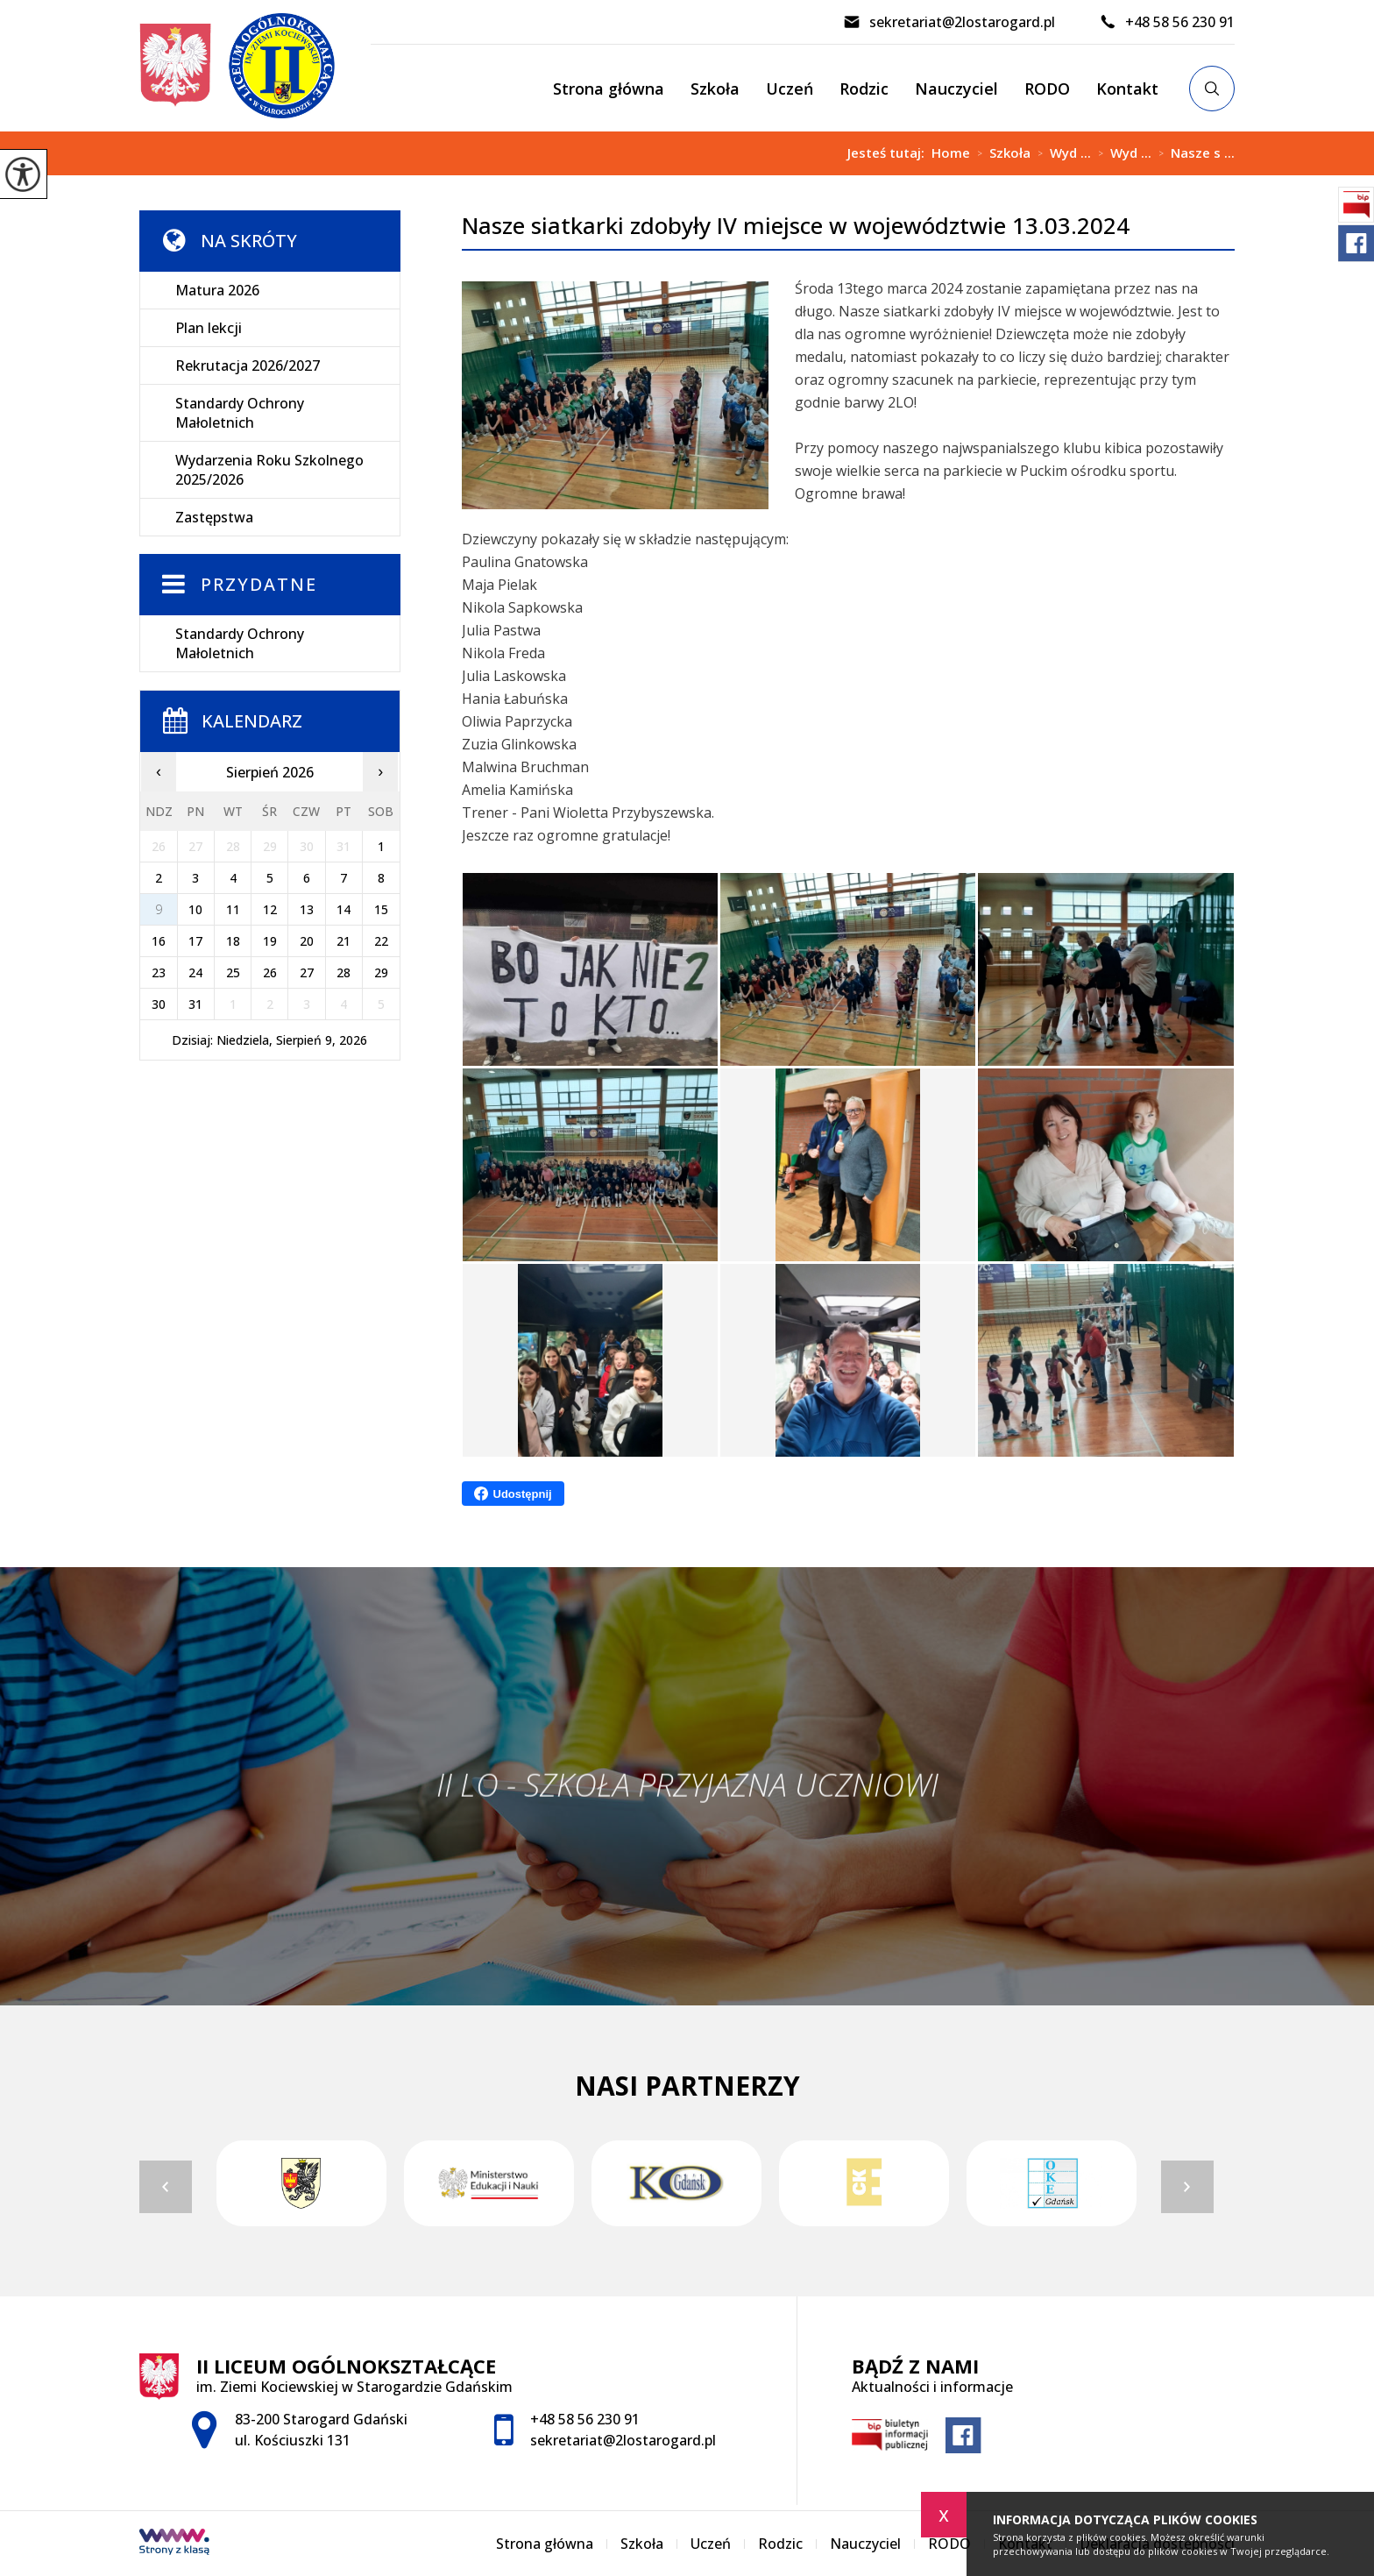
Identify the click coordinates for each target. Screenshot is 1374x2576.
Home (950, 153)
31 (195, 1004)
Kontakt (1127, 88)
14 (343, 909)
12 (270, 909)
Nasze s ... (1193, 153)
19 (270, 941)
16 (159, 941)
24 (195, 972)
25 (233, 972)
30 (159, 1004)
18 (233, 941)
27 (307, 972)
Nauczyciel (956, 88)
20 (307, 941)
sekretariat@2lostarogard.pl (949, 22)
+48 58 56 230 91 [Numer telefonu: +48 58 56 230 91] (585, 2419)
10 (195, 909)
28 (343, 972)
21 (343, 941)
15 (381, 909)
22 (381, 941)
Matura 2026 (217, 290)
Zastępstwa (214, 517)
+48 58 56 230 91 (1167, 22)
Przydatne (259, 584)
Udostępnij (513, 1494)
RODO (1047, 88)
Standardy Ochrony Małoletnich (239, 413)
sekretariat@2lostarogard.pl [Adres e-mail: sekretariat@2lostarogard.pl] (623, 2440)
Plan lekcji (208, 327)
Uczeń (789, 88)
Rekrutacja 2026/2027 (247, 365)
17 (195, 941)
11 (233, 909)
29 (381, 972)
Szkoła (715, 88)
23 (159, 972)
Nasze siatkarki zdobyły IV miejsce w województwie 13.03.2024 (796, 225)
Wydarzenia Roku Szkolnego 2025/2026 (269, 470)
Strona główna (608, 88)
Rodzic (864, 88)
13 (307, 909)
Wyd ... (1060, 153)
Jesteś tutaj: (889, 153)
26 (270, 972)
